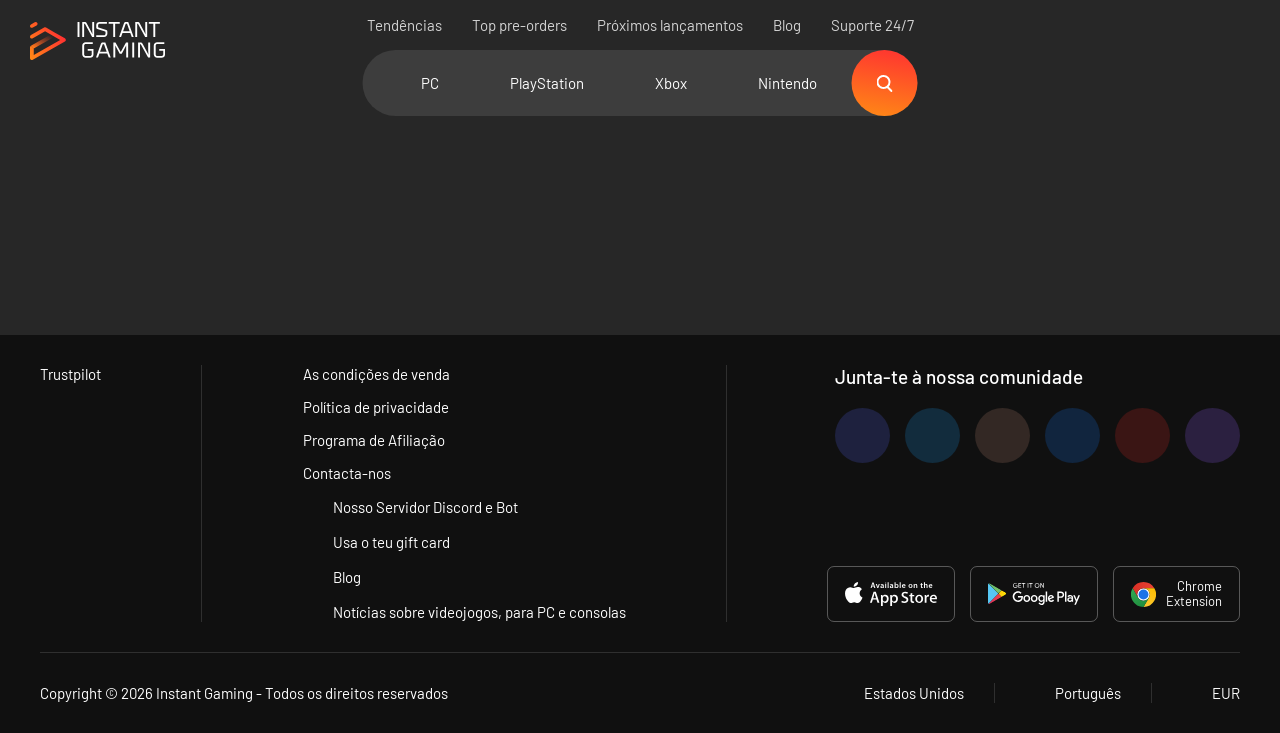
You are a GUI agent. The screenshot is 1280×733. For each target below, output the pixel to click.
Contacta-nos (347, 473)
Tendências (404, 25)
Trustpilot (70, 374)
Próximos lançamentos (670, 25)
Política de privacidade (376, 407)
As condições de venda (376, 374)
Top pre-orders (519, 25)
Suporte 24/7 (872, 25)
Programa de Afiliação (374, 440)
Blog (787, 25)
